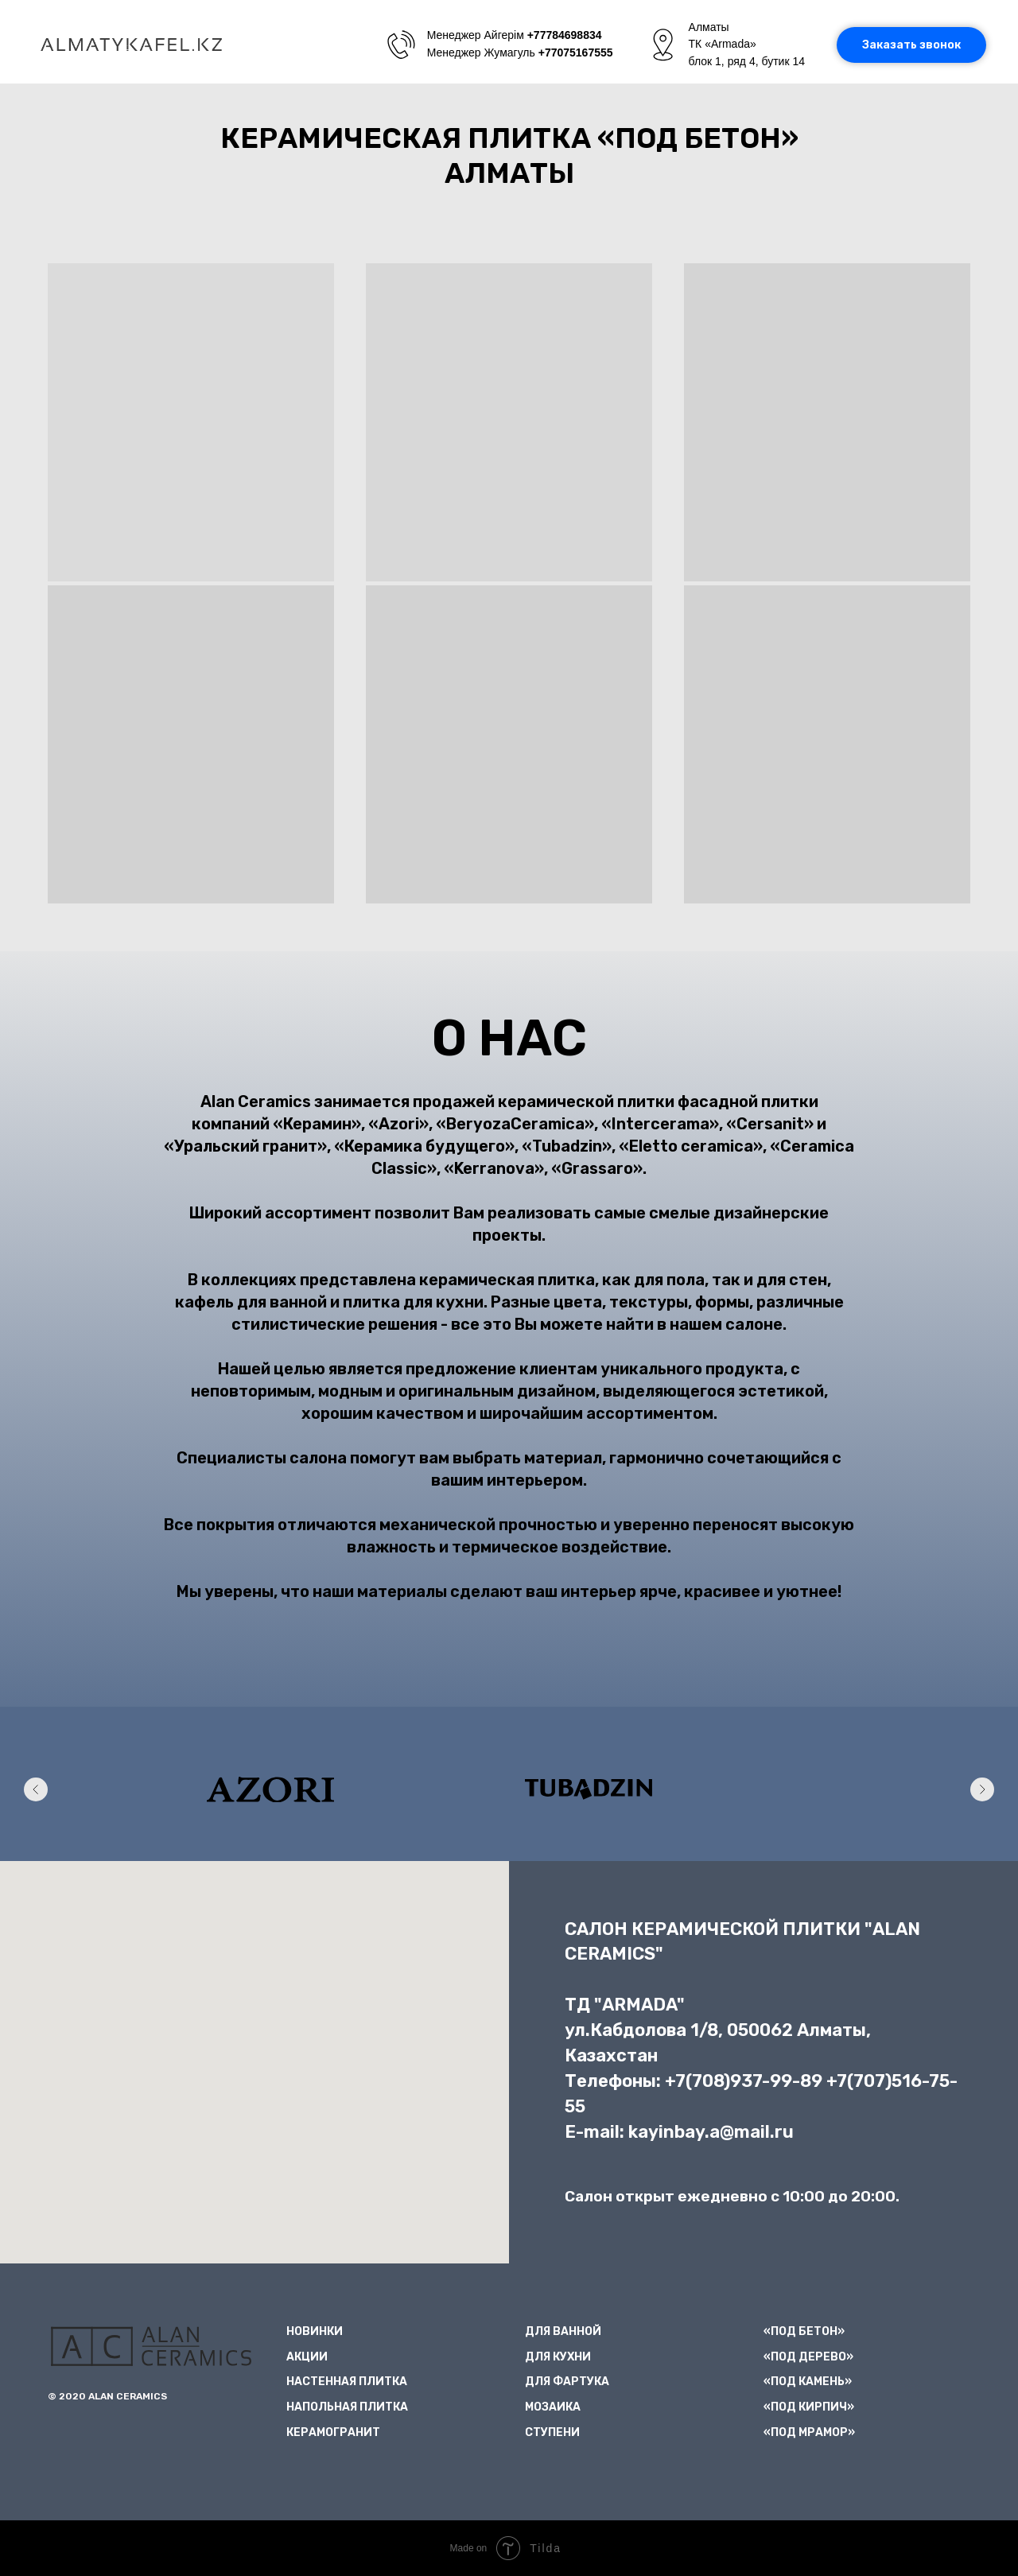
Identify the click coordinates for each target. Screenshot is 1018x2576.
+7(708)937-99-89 (743, 2081)
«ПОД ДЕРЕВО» (808, 2357)
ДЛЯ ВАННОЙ (563, 2331)
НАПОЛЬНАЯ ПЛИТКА (347, 2407)
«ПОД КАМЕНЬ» (808, 2381)
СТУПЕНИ (552, 2432)
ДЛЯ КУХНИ (558, 2357)
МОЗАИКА (553, 2407)
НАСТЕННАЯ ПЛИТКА (346, 2381)
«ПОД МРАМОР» (809, 2432)
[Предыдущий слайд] (36, 1789)
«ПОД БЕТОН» (804, 2331)
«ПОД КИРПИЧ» (809, 2407)
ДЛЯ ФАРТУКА (567, 2381)
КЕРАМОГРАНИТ (333, 2432)
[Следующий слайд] (982, 1789)
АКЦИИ (307, 2357)
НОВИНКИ (314, 2331)
